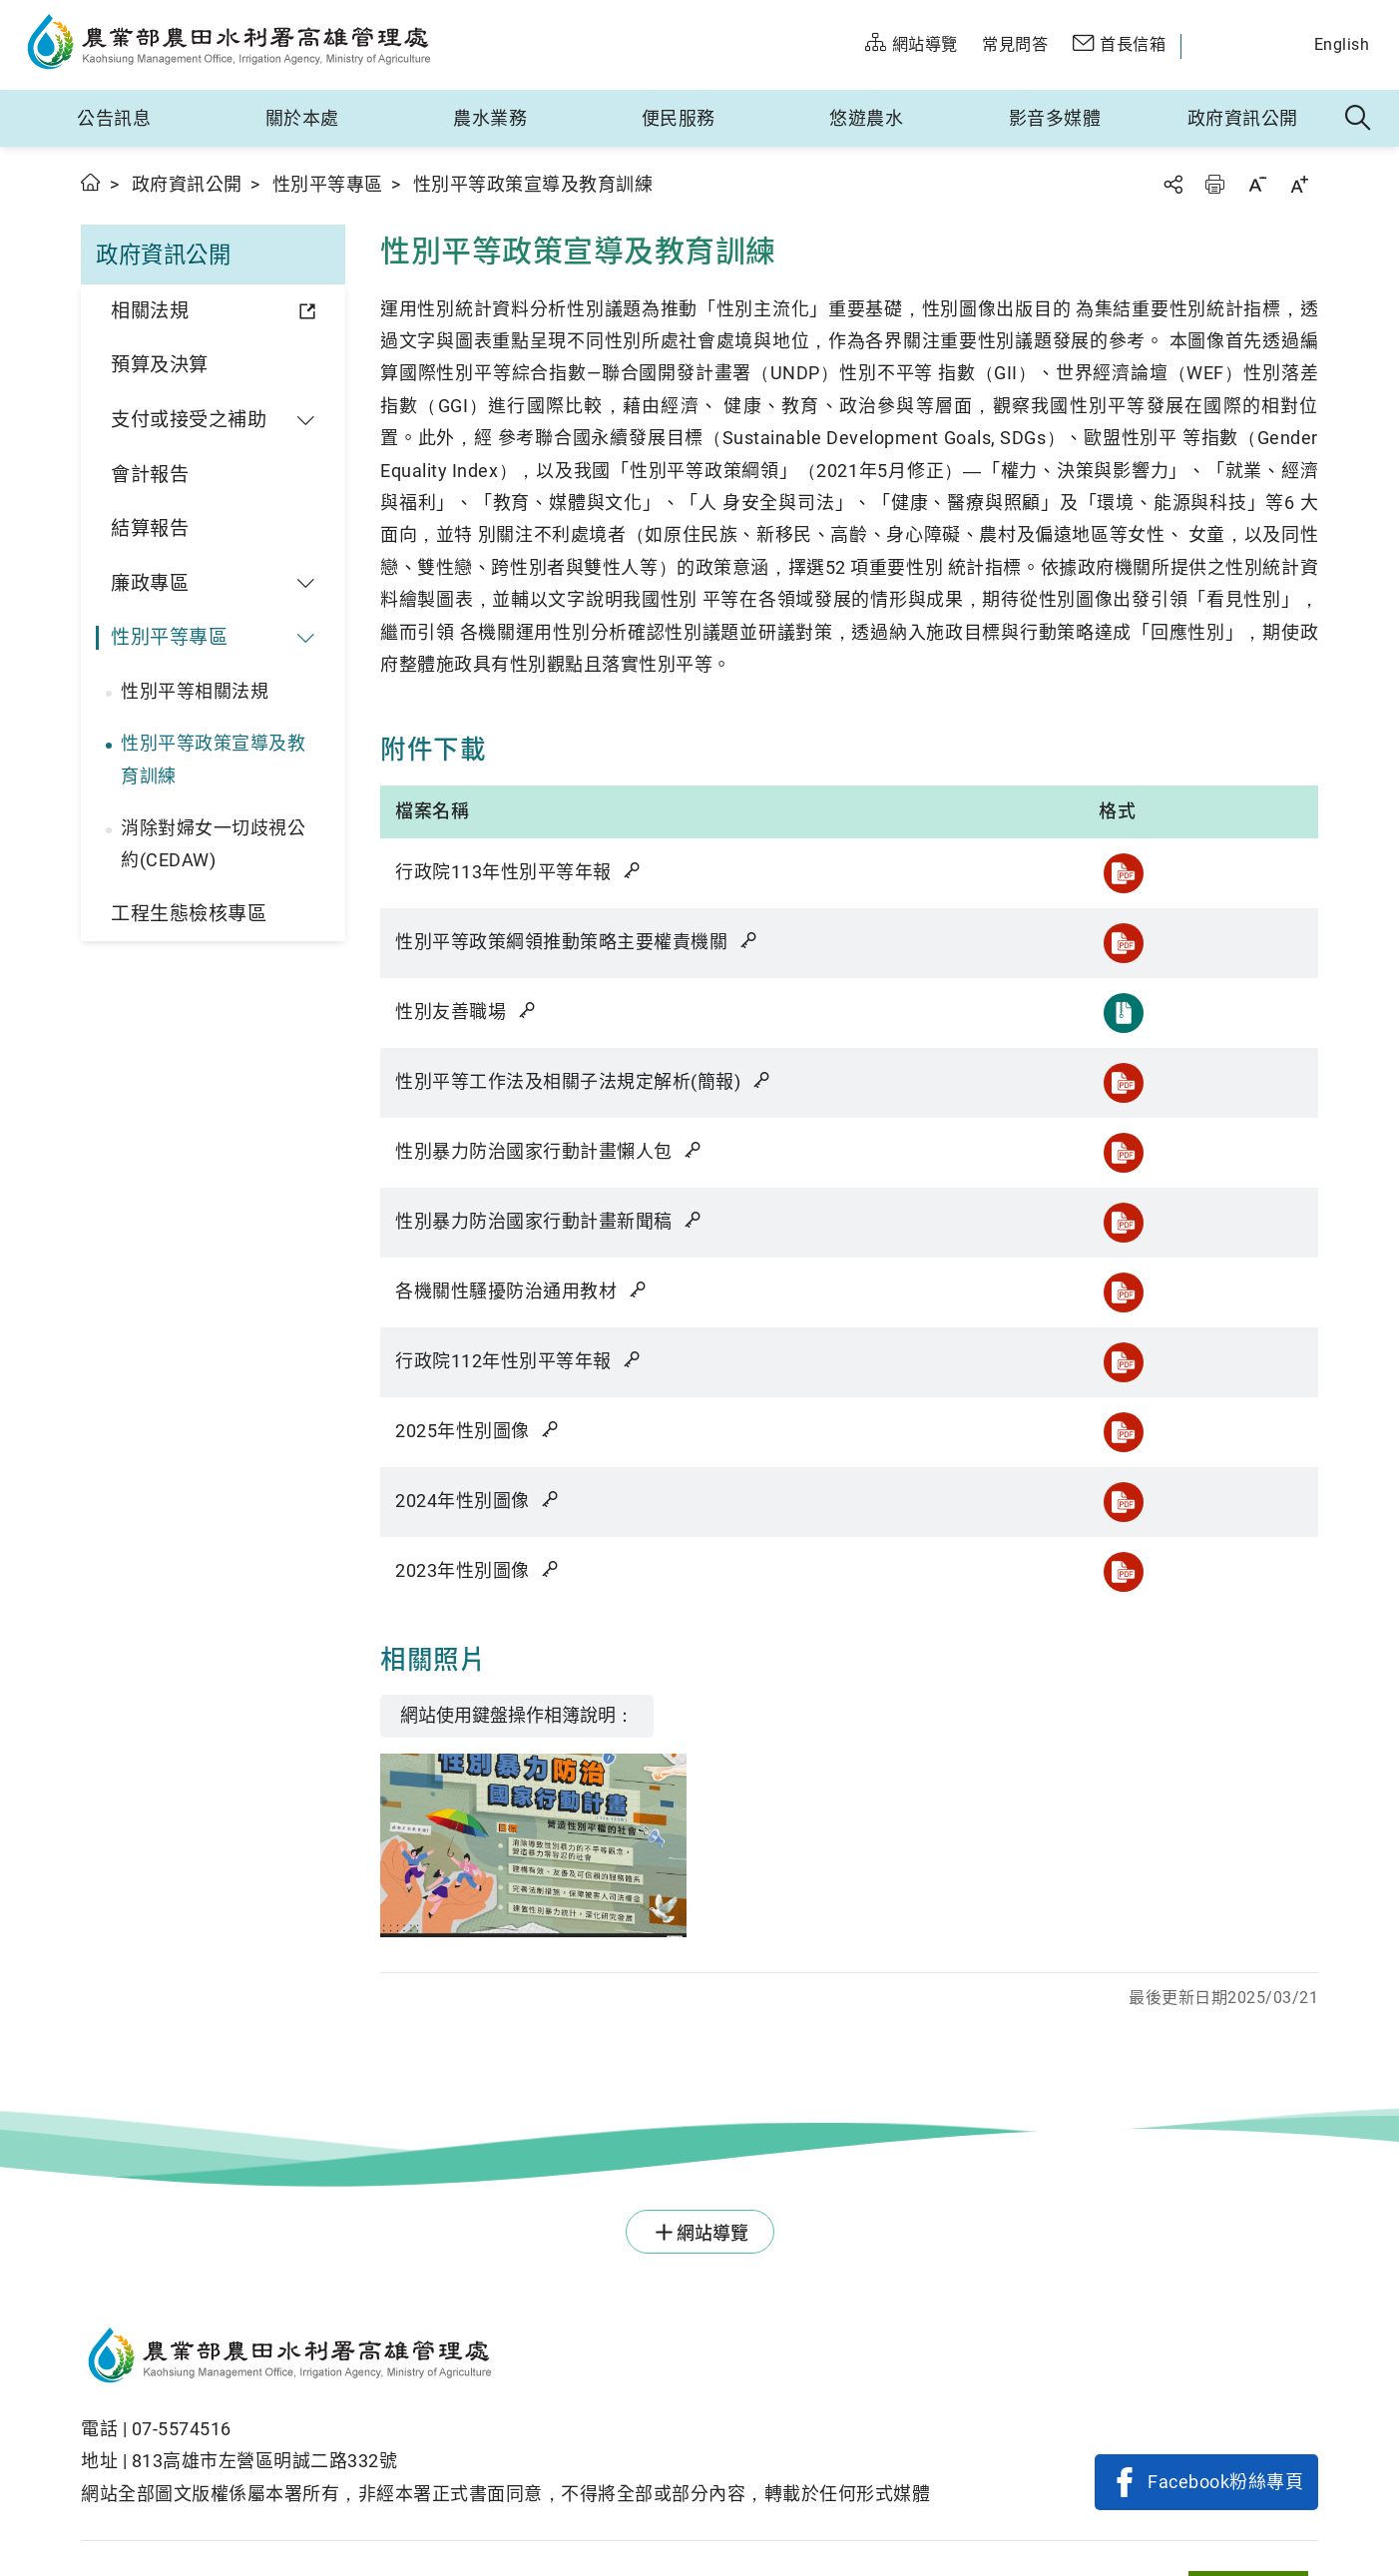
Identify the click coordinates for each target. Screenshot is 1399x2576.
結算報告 (150, 528)
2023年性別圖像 (478, 1570)
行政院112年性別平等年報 (519, 1360)
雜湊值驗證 (634, 870)
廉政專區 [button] (150, 583)
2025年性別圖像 (478, 1430)
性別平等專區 (327, 184)
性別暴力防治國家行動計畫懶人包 (549, 1151)
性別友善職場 (466, 1011)
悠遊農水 (866, 118)
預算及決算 (160, 364)
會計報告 (150, 474)
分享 (1172, 184)
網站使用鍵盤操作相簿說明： (517, 1715)
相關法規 (150, 310)
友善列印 (1214, 184)
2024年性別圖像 (478, 1500)
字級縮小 (1257, 184)
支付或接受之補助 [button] (188, 419)
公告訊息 (114, 118)
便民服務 (678, 118)
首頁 (91, 182)
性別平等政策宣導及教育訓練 (213, 759)
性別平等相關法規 (194, 691)
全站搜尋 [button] (1358, 119)
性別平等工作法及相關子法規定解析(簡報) (583, 1081)
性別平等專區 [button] (169, 637)
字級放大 (1299, 184)
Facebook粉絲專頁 (1225, 2481)
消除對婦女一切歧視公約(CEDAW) (213, 843)
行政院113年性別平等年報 (519, 871)
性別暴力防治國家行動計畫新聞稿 (549, 1221)
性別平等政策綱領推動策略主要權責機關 (577, 941)
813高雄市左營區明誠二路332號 (265, 2460)
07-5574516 (182, 2428)
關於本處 (302, 118)
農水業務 (490, 118)
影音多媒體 (1055, 118)
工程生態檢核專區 (188, 913)
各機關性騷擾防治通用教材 (522, 1291)
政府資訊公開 (1242, 118)
